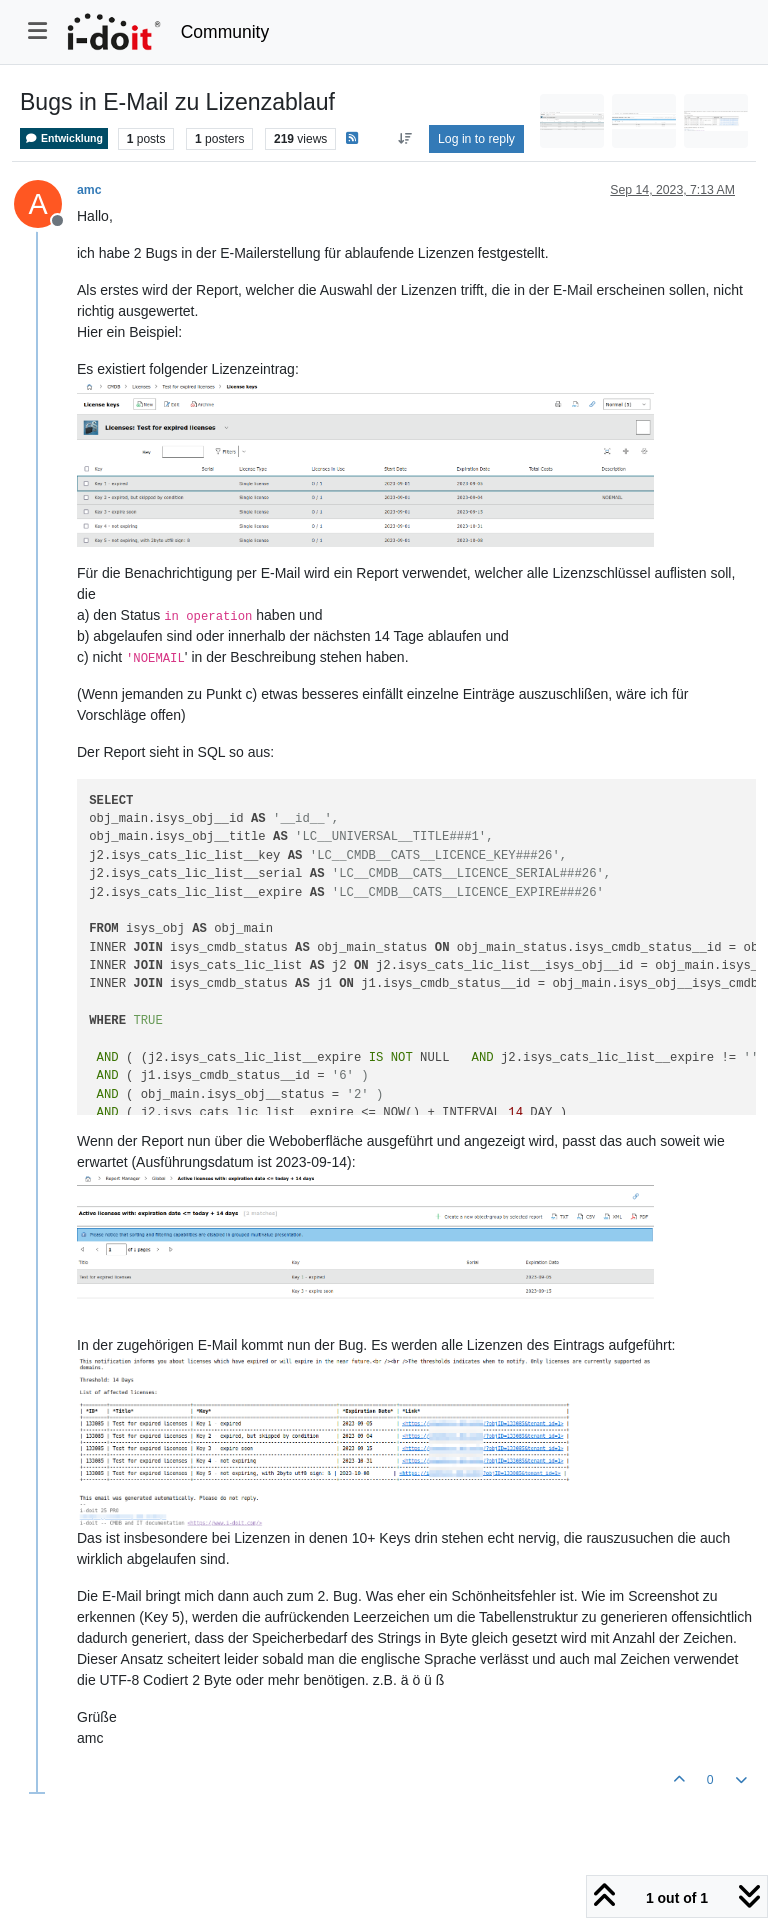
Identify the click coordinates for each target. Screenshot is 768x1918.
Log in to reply (476, 139)
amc (89, 190)
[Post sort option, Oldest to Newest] (404, 139)
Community (225, 32)
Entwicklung (64, 138)
